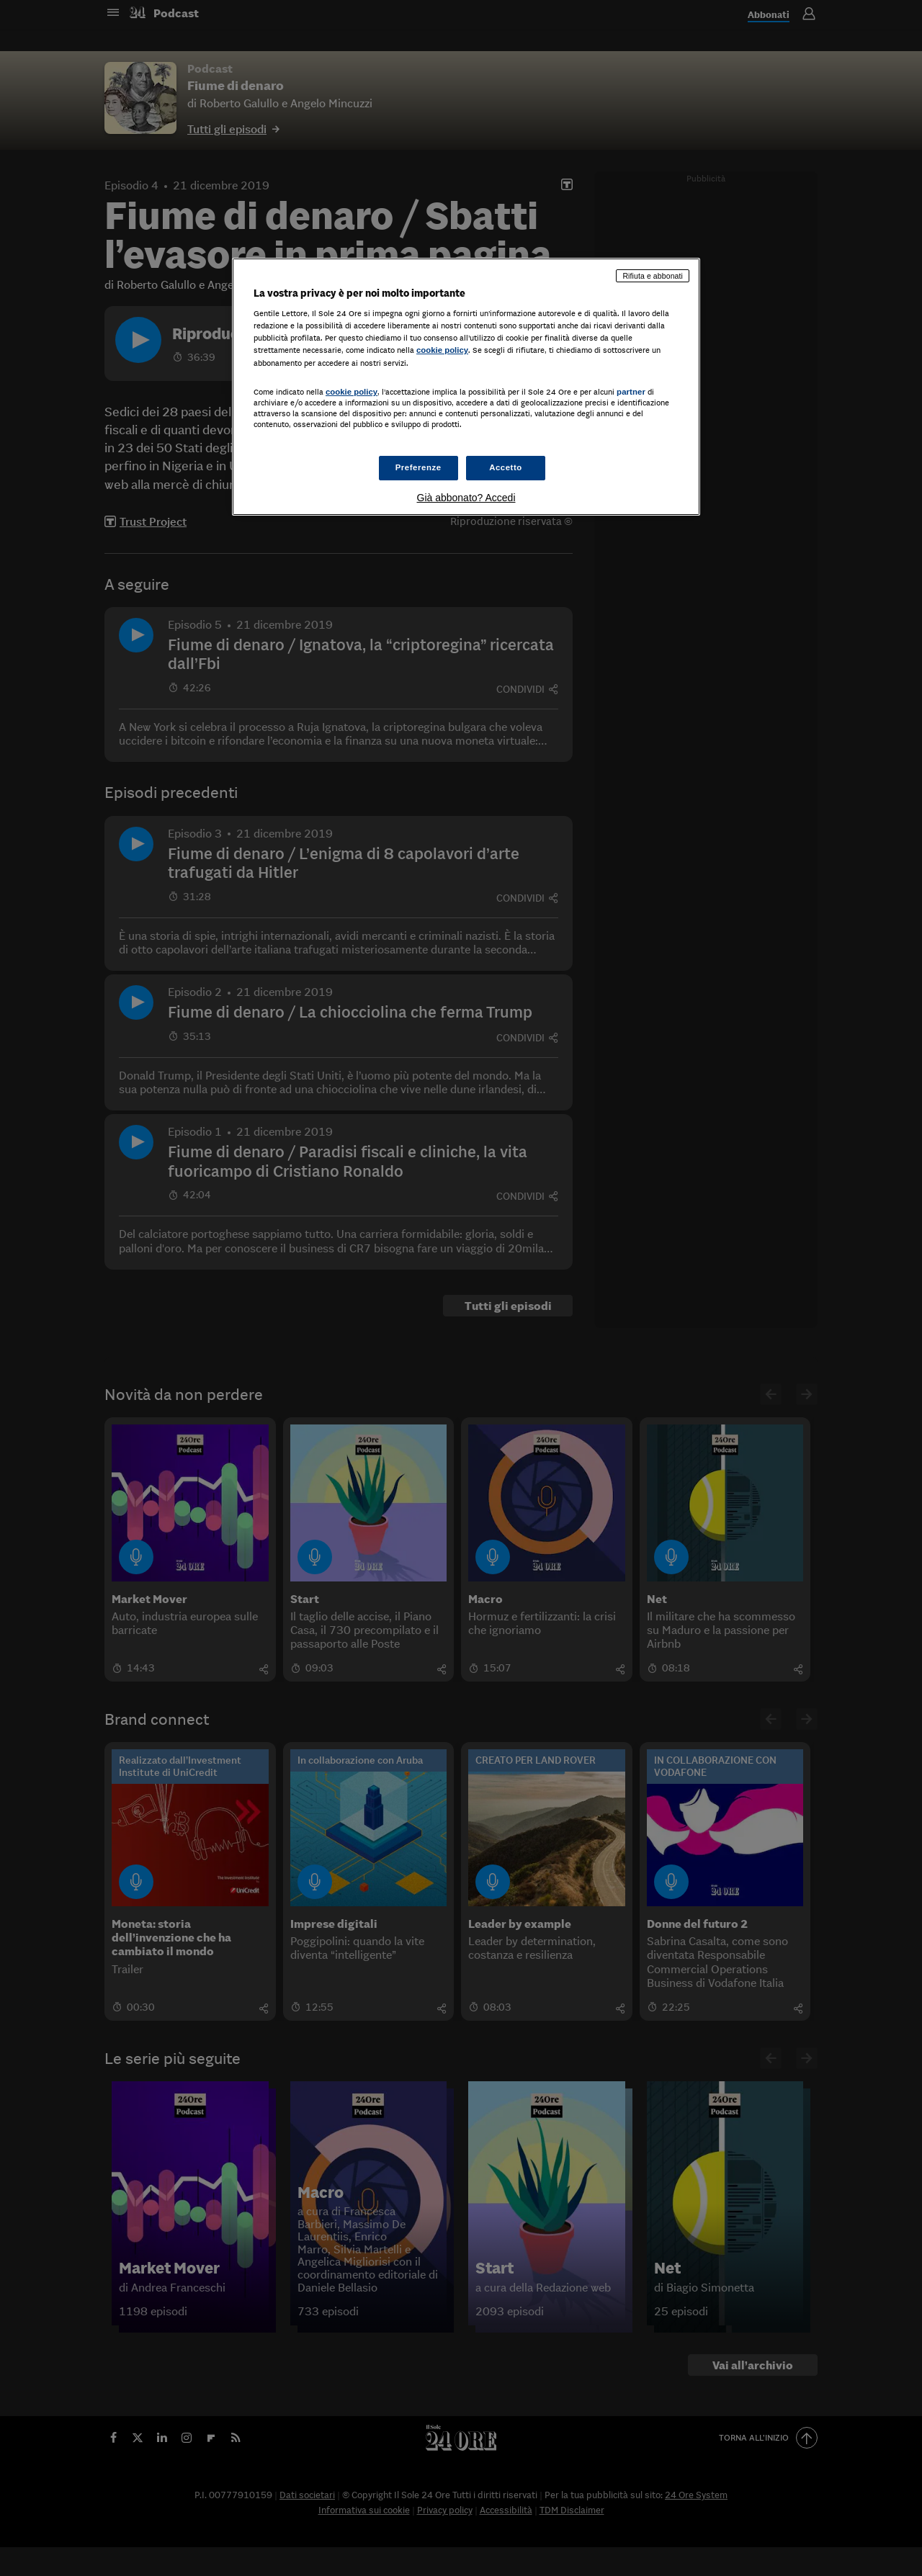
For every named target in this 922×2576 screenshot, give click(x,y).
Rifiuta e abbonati (652, 275)
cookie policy (442, 350)
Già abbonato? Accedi (466, 497)
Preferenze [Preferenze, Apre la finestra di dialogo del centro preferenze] (418, 467)
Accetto (505, 467)
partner (631, 391)
